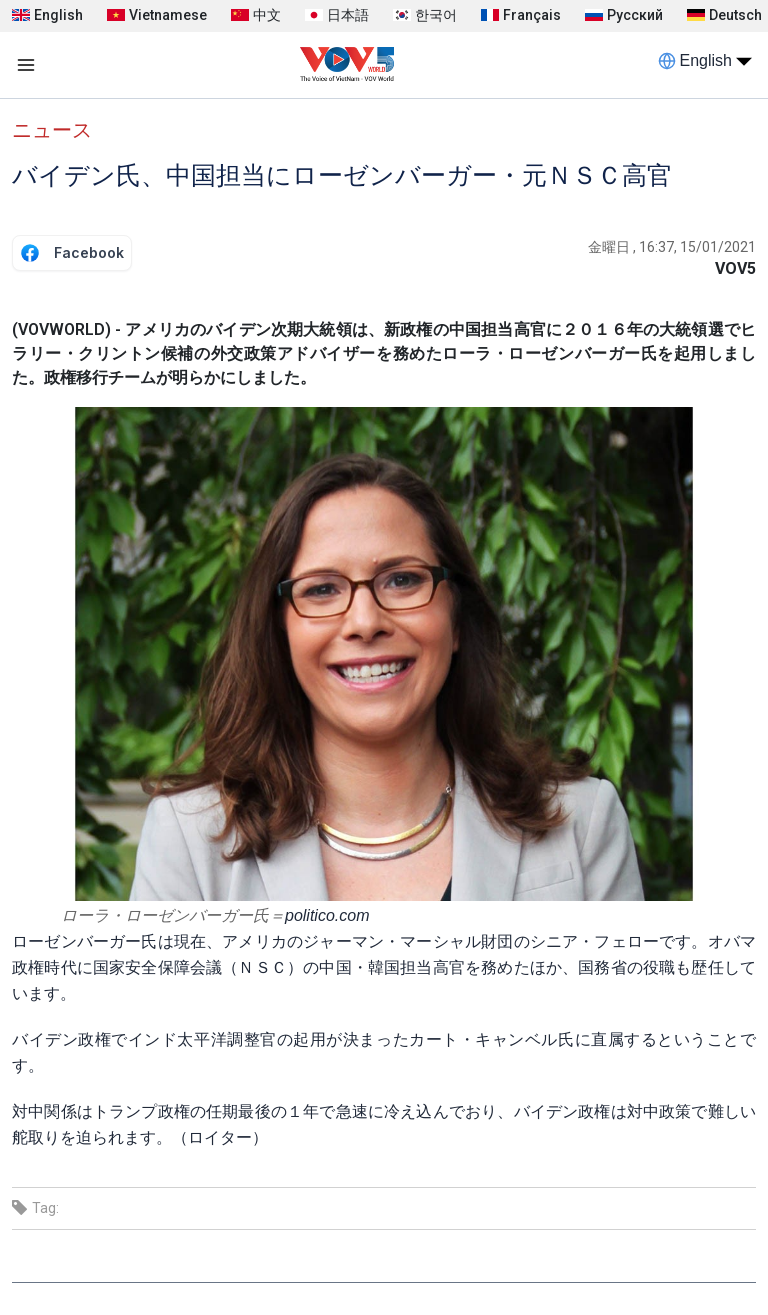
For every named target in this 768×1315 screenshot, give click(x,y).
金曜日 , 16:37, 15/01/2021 (672, 247)
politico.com (327, 915)
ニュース (52, 130)
